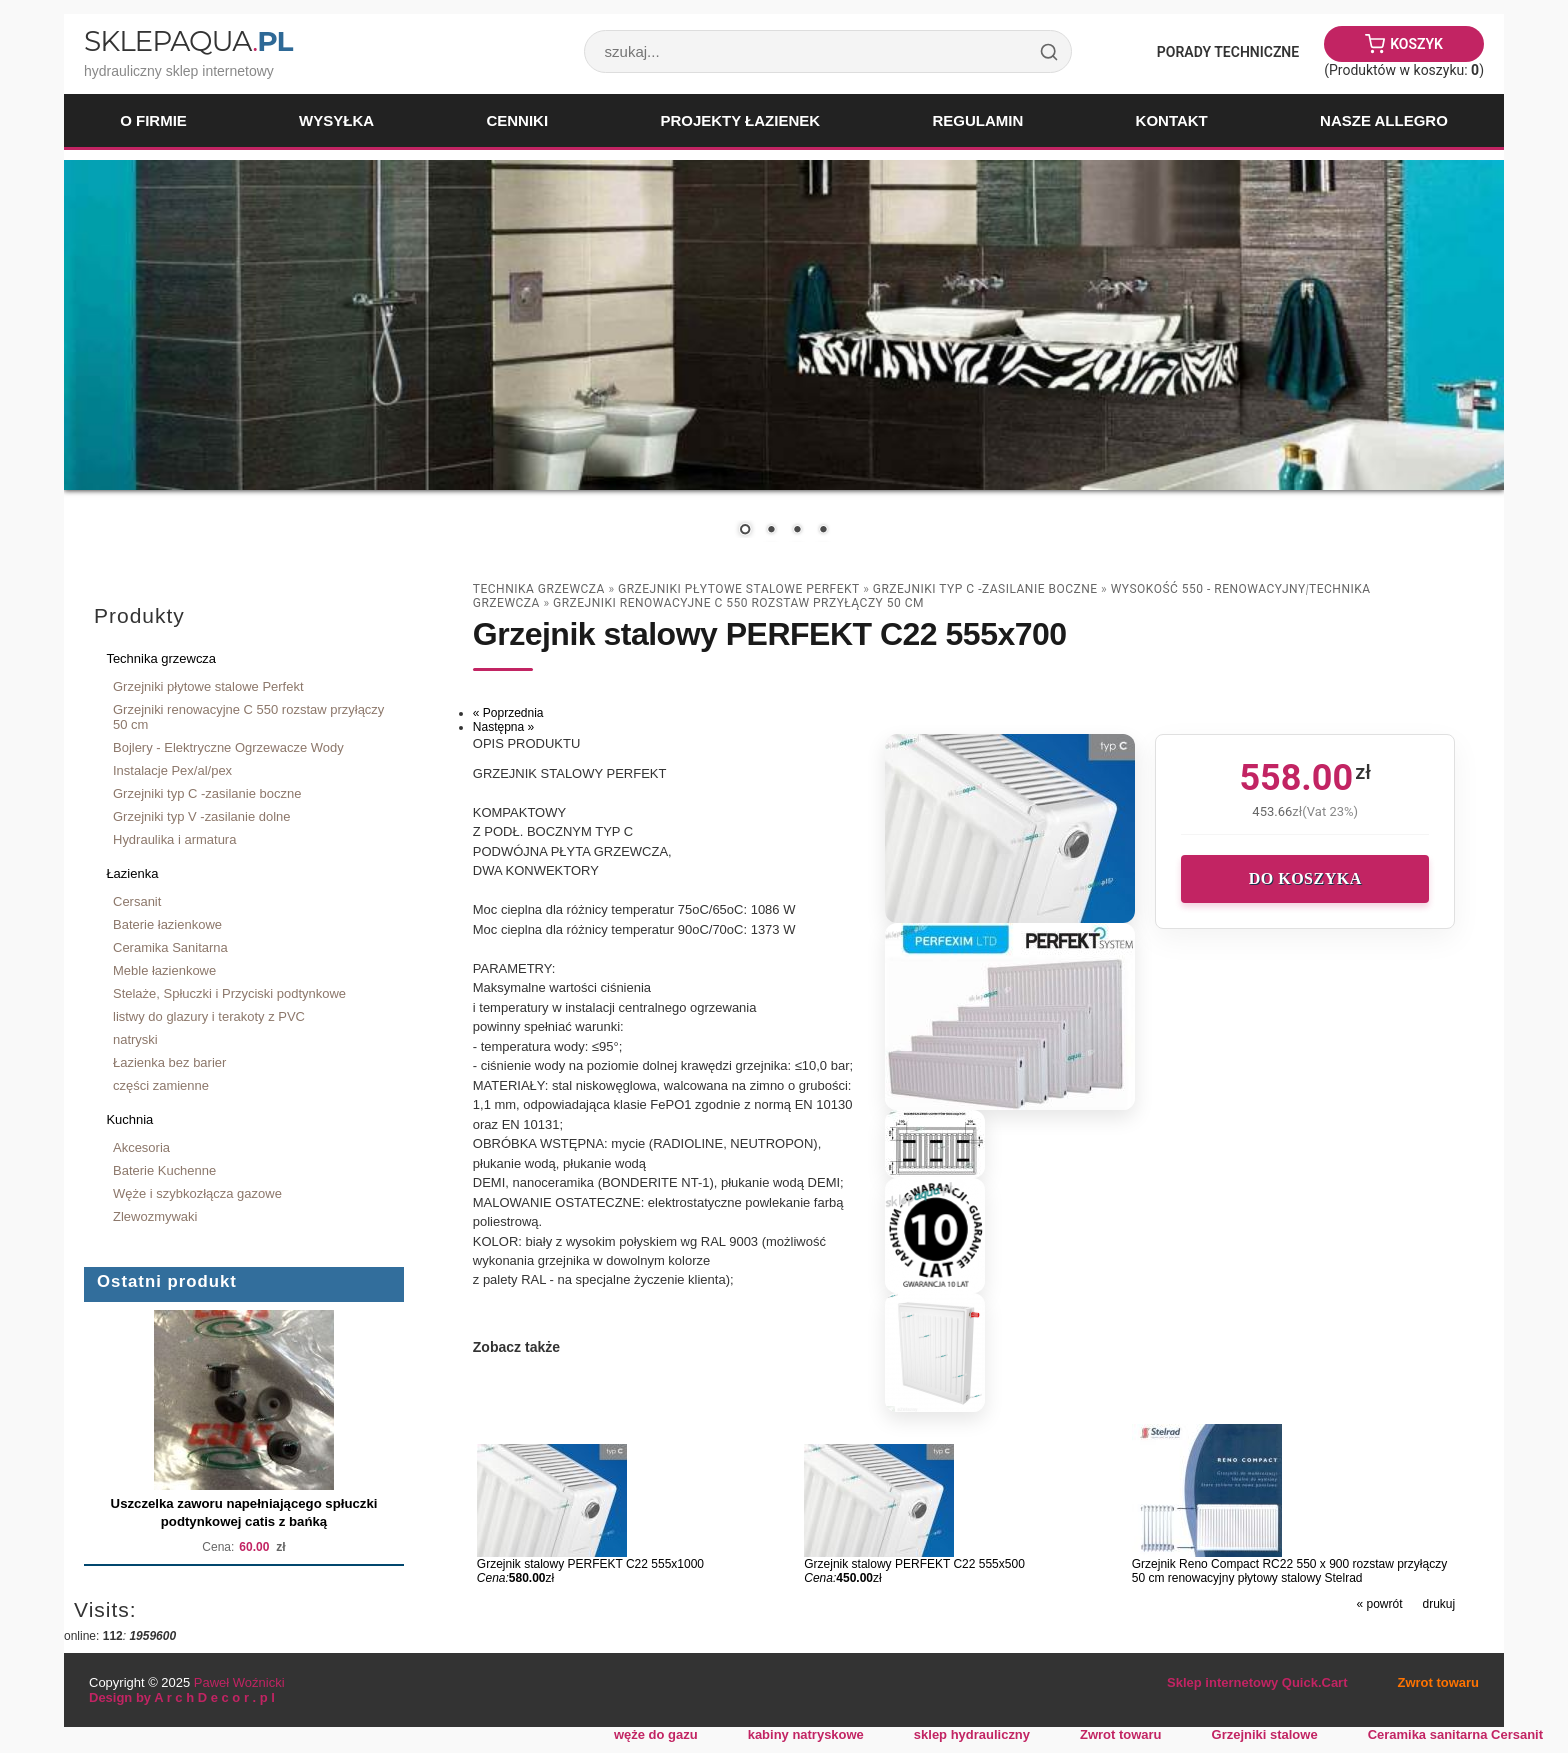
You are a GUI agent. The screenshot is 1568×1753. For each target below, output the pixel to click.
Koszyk (1416, 44)
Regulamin (977, 120)
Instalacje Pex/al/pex (172, 770)
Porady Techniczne (1228, 52)
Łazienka (132, 873)
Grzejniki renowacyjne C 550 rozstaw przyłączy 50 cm (248, 717)
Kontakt (1172, 120)
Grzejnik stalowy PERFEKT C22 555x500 (914, 1564)
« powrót (1379, 1604)
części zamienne (161, 1085)
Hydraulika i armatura (174, 839)
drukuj (1439, 1604)
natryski (135, 1039)
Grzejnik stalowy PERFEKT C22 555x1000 (590, 1564)
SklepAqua (188, 41)
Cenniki (517, 120)
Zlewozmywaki (155, 1216)
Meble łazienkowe (164, 970)
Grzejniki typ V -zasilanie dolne (202, 816)
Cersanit (137, 901)
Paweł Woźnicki (239, 1682)
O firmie (153, 120)
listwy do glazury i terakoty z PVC (209, 1016)
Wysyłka (336, 120)
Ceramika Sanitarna (170, 947)
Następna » (503, 727)
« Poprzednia (508, 713)
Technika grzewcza (161, 658)
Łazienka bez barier (169, 1062)
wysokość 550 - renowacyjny (1208, 589)
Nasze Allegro (1384, 120)
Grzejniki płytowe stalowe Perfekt (208, 686)
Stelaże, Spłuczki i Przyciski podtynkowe (229, 993)
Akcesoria (141, 1147)
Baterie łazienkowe (167, 924)
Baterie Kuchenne (164, 1170)
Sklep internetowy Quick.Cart (1257, 1682)
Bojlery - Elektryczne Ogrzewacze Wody (228, 747)
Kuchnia (129, 1119)
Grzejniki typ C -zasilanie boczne (207, 793)
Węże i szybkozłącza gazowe (197, 1193)
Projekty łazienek (740, 120)
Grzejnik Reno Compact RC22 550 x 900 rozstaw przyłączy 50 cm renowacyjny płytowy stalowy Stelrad (1289, 1571)
